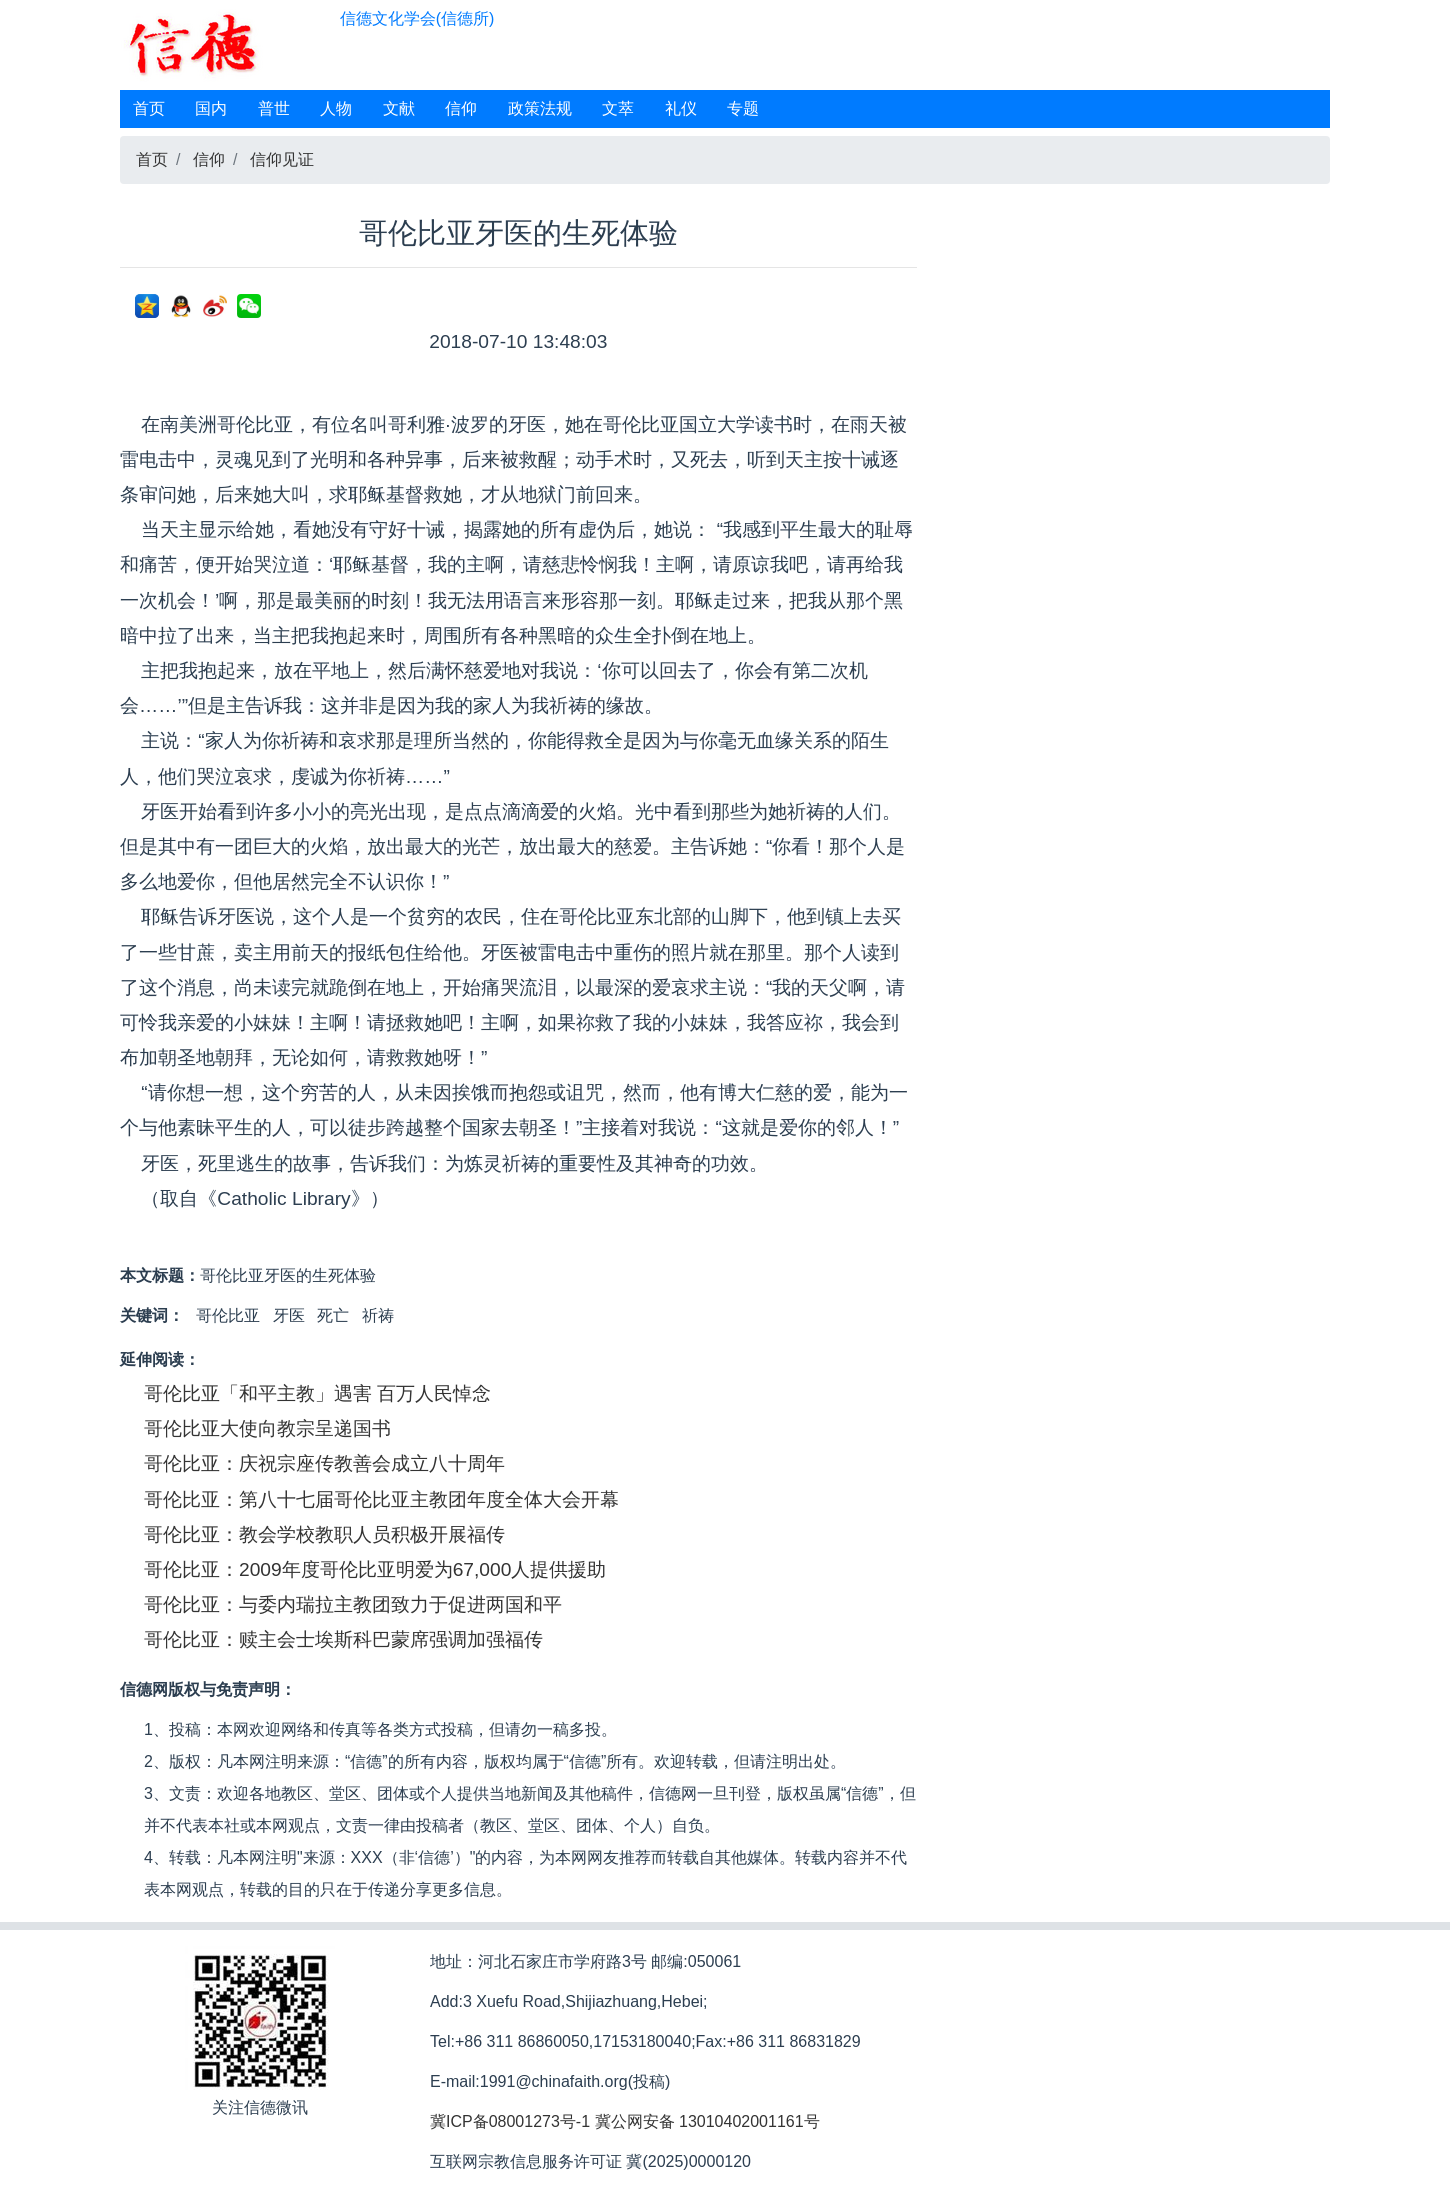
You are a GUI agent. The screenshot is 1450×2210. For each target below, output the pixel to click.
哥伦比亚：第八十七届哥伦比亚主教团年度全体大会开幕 (381, 1499)
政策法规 (540, 108)
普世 (274, 108)
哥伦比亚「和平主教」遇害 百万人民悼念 (317, 1393)
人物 (336, 108)
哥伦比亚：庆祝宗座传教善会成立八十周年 (324, 1463)
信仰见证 (282, 159)
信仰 (461, 108)
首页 (149, 108)
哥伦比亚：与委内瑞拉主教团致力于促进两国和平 (353, 1604)
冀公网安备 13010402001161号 (707, 2121)
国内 (211, 108)
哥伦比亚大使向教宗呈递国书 (267, 1428)
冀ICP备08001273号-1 (510, 2121)
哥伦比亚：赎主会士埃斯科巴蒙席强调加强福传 (343, 1639)
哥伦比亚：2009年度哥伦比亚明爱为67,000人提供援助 (375, 1569)
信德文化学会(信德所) (417, 18)
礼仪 (681, 108)
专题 (743, 108)
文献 (399, 108)
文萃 (618, 108)
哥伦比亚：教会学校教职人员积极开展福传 (324, 1534)
